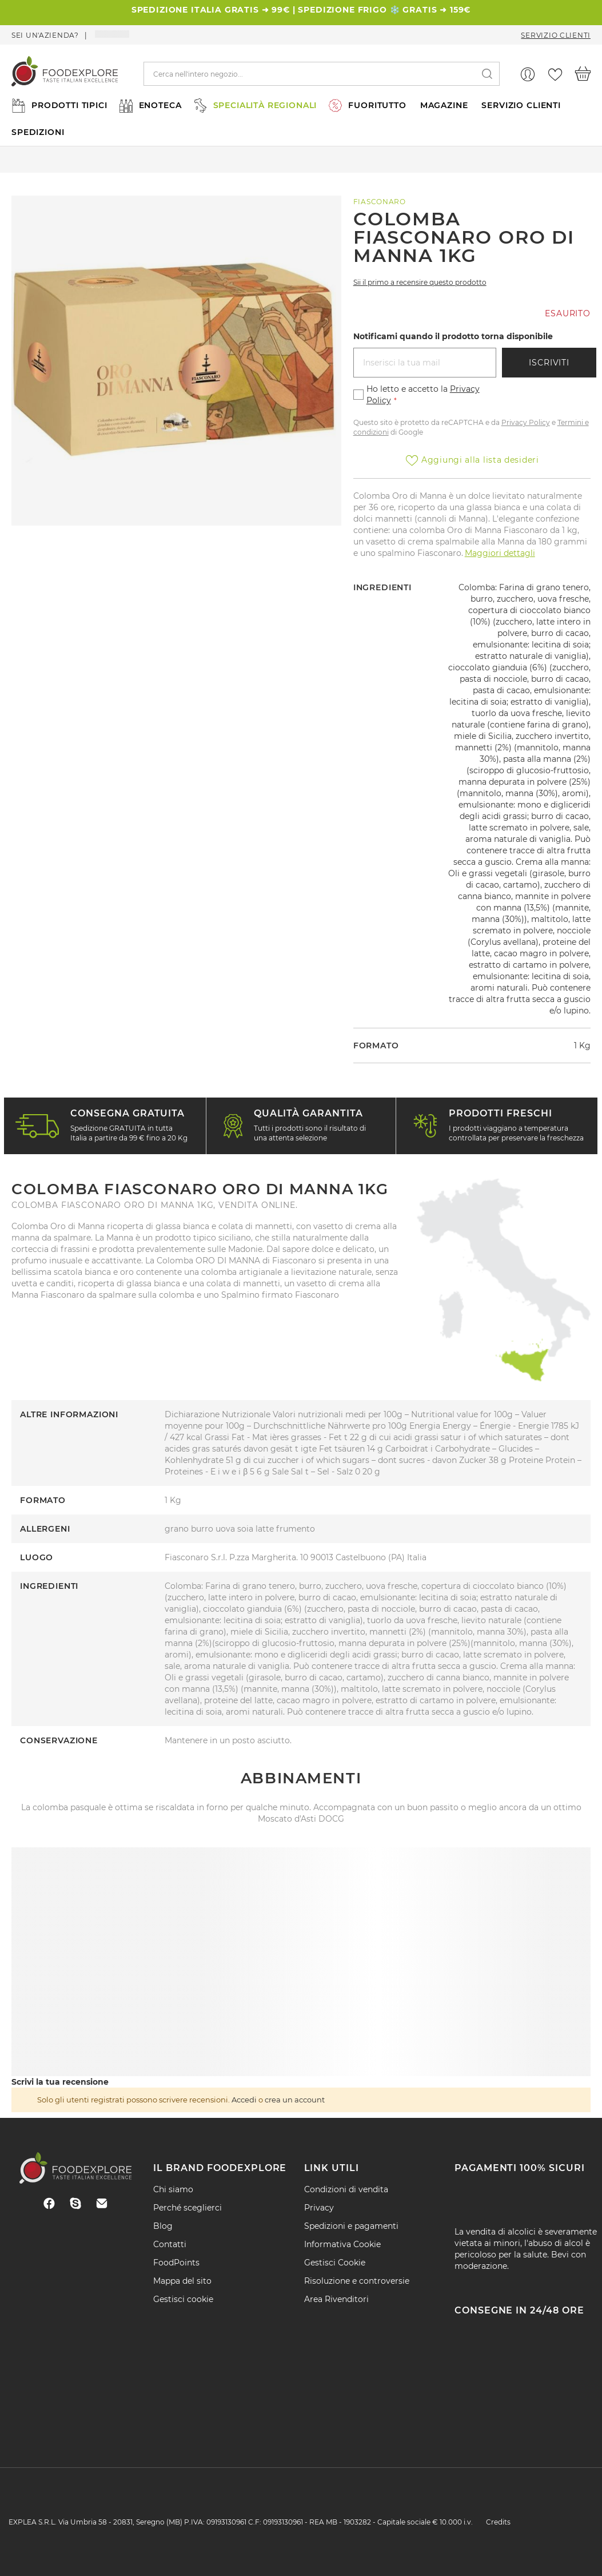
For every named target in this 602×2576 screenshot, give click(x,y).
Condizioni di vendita (346, 2189)
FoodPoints (176, 2262)
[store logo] (64, 74)
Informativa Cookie (342, 2244)
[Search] (487, 74)
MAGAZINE (444, 105)
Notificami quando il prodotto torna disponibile (453, 336)
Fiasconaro (379, 201)
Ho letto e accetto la (423, 395)
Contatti (169, 2244)
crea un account (295, 2099)
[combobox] (321, 74)
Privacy (319, 2208)
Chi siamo (173, 2189)
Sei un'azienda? (45, 35)
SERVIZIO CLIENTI (520, 105)
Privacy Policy (525, 422)
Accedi (244, 2099)
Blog (163, 2226)
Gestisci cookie (183, 2299)
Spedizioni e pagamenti (351, 2226)
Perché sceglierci (187, 2208)
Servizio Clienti (556, 35)
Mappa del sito (182, 2281)
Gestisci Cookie (334, 2262)
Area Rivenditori (336, 2299)
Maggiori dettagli (500, 553)
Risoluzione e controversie (356, 2281)
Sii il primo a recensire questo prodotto (420, 282)
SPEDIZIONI (37, 132)
